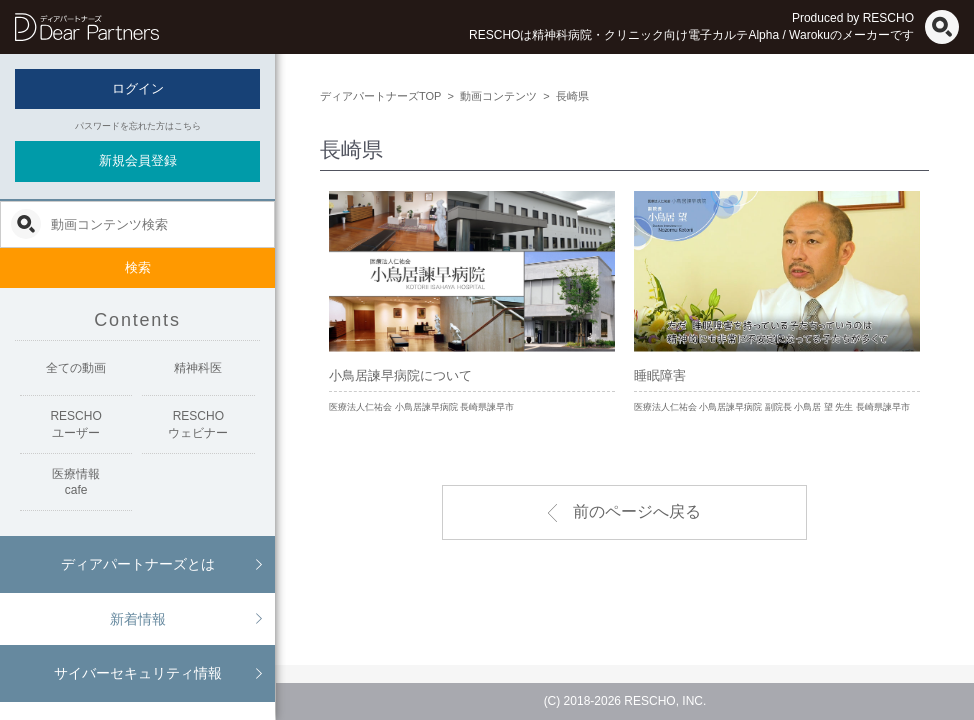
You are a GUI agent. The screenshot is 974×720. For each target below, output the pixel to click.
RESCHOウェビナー (198, 424)
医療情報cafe (76, 482)
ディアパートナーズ (87, 27)
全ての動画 (76, 368)
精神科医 (198, 368)
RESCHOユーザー (75, 424)
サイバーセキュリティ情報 (138, 673)
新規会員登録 (138, 160)
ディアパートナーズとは (138, 564)
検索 (138, 267)
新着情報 (138, 619)
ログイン (138, 88)
